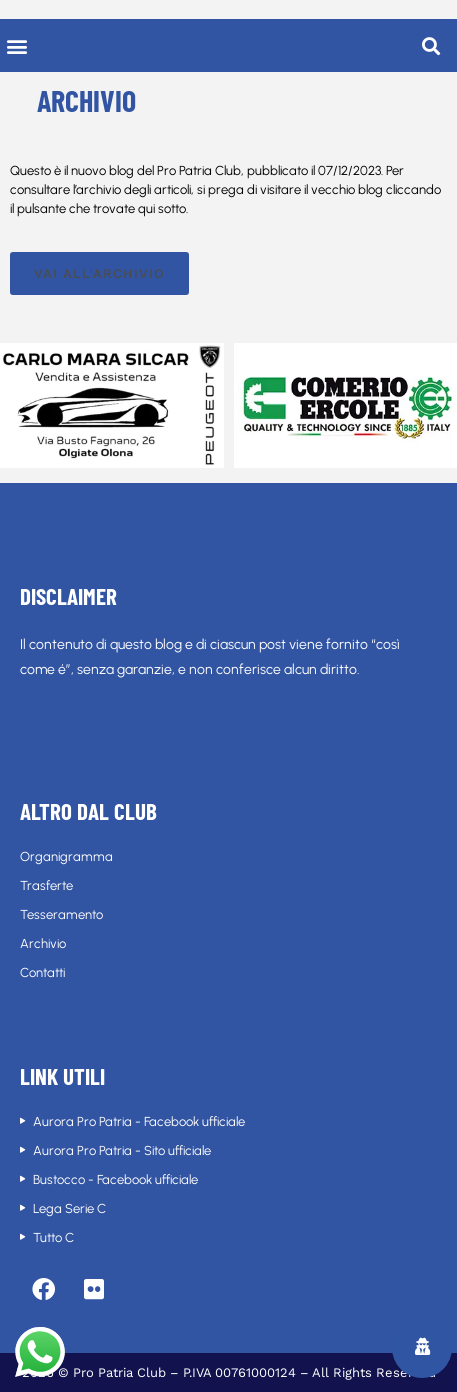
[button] (16, 45)
